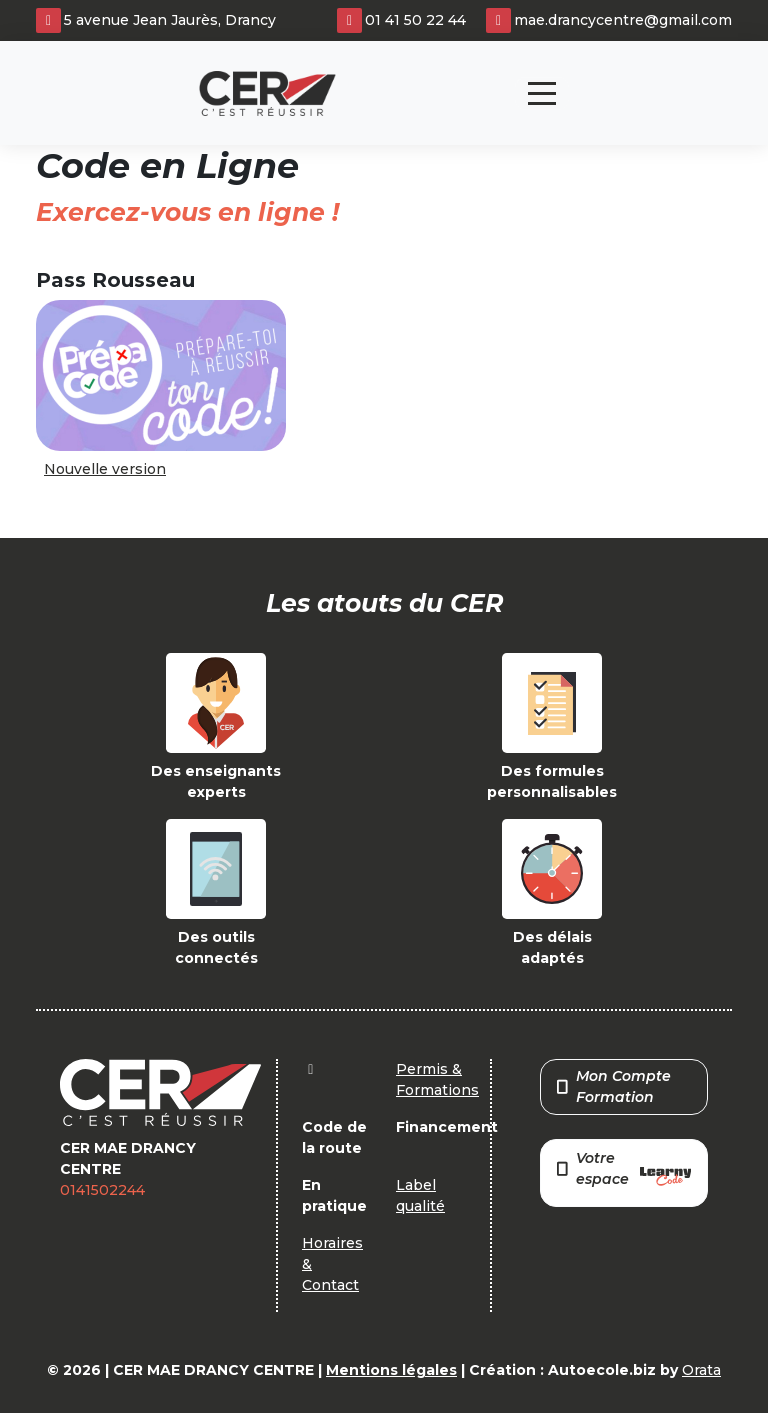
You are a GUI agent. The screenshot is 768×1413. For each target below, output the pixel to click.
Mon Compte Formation (614, 1086)
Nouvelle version (105, 469)
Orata (701, 1370)
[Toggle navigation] (542, 93)
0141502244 (102, 1190)
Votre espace (624, 1170)
